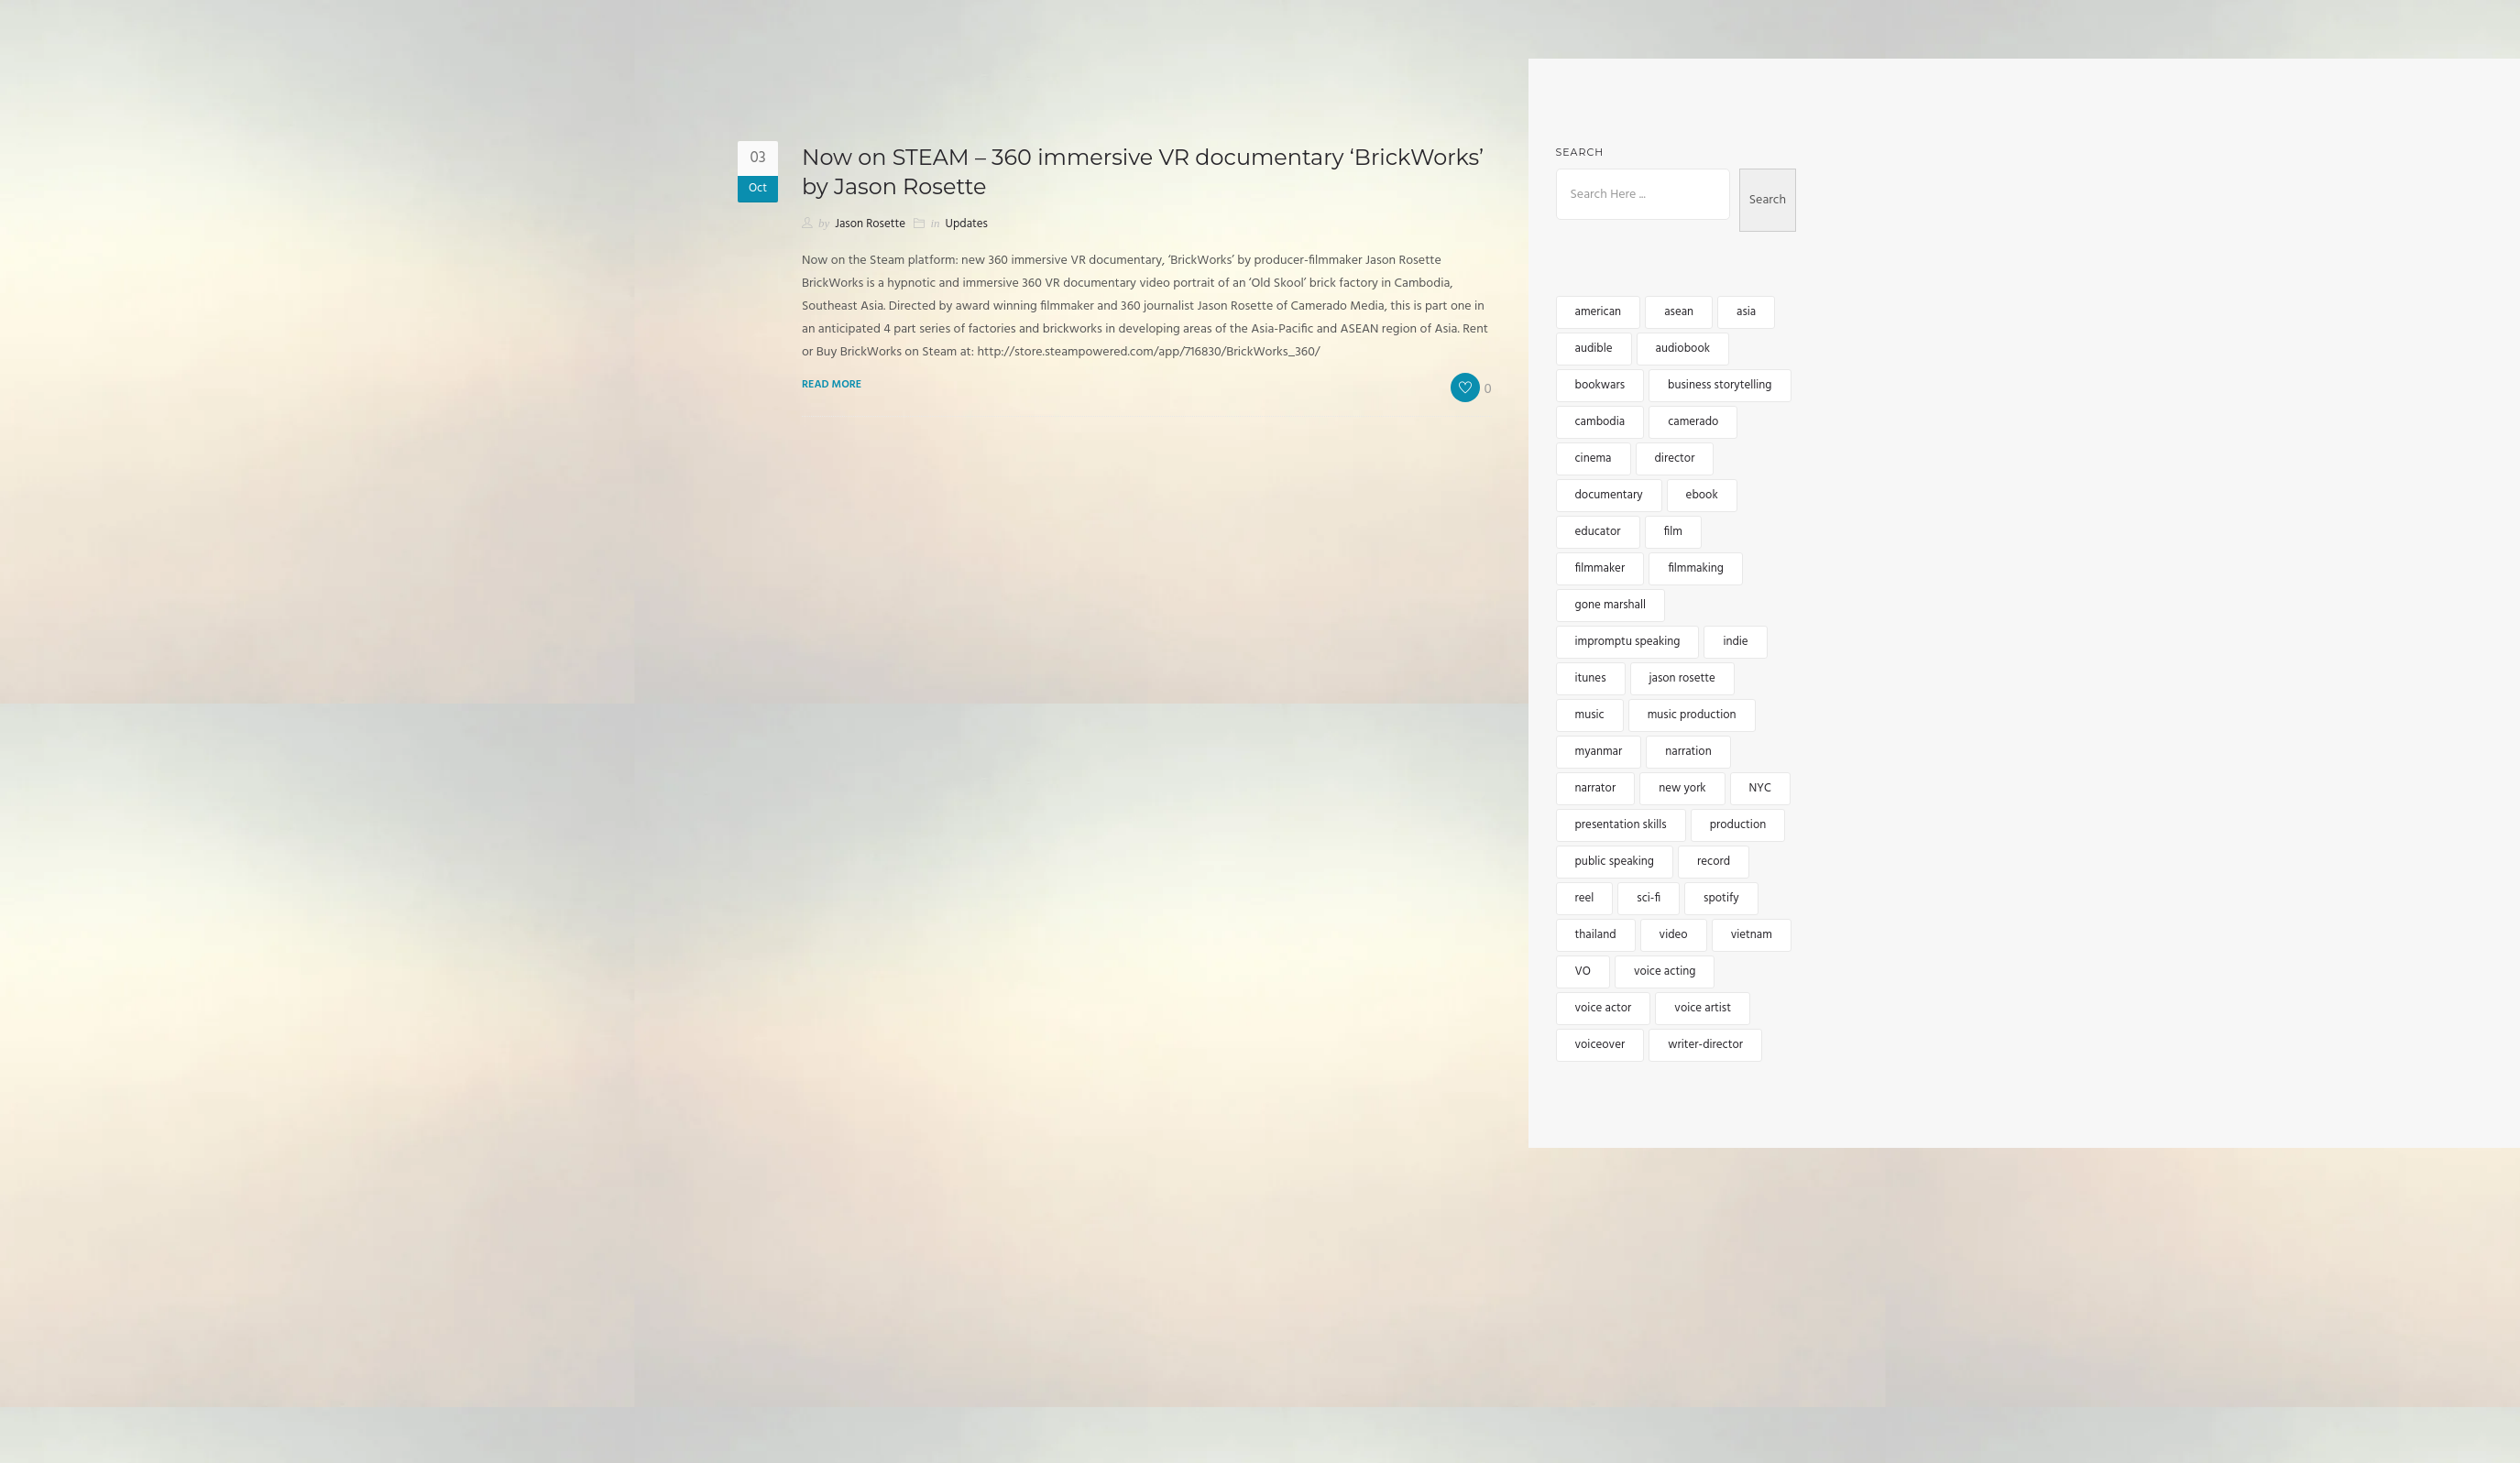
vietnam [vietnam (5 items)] (1751, 934)
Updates (967, 224)
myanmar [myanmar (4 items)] (1599, 751)
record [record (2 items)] (1713, 861)
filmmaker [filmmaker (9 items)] (1600, 568)
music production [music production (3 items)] (1692, 715)
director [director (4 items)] (1675, 458)
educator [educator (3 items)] (1598, 531)
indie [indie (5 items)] (1735, 641)
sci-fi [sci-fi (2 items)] (1648, 898)
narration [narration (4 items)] (1688, 751)
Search (1580, 152)
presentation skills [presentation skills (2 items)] (1621, 825)
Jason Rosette (870, 224)
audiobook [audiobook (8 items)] (1683, 348)
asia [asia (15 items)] (1746, 312)
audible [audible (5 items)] (1594, 348)
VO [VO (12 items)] (1583, 971)
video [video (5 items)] (1674, 934)
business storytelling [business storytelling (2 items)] (1719, 385)
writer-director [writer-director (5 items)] (1705, 1044)
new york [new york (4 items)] (1682, 788)
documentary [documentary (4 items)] (1609, 495)
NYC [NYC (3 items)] (1760, 788)
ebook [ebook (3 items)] (1702, 495)
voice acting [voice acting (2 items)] (1664, 971)
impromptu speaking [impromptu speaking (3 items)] (1628, 641)
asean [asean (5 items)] (1678, 312)
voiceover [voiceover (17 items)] (1600, 1044)
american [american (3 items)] (1598, 312)
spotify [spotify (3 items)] (1721, 898)
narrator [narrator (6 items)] (1595, 788)
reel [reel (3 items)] (1584, 898)
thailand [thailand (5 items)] (1595, 934)
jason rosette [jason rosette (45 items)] (1682, 678)
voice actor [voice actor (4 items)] (1603, 1008)
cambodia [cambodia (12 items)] (1600, 421)
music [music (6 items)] (1590, 715)
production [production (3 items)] (1738, 825)
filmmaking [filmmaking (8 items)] (1696, 568)
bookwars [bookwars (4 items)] (1600, 385)
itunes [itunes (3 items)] (1590, 678)
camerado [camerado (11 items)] (1693, 421)
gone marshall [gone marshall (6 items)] (1611, 605)
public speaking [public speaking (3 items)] (1615, 861)
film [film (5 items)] (1673, 531)
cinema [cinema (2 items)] (1593, 458)
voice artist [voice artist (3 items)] (1702, 1008)
